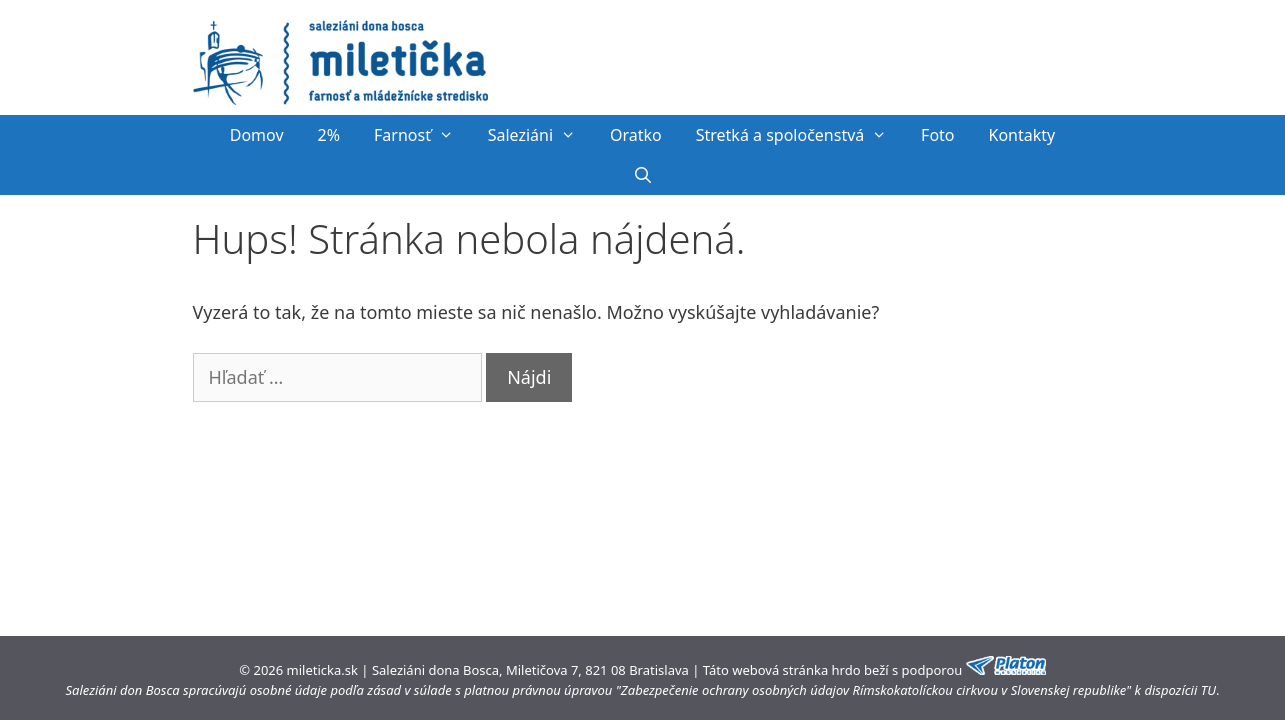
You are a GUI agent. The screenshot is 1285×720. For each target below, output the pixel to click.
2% (329, 135)
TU (1208, 690)
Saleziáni (540, 135)
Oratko (636, 135)
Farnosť (422, 135)
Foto (937, 135)
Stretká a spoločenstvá (800, 135)
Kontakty (1022, 135)
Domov (257, 135)
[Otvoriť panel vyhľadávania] (642, 175)
